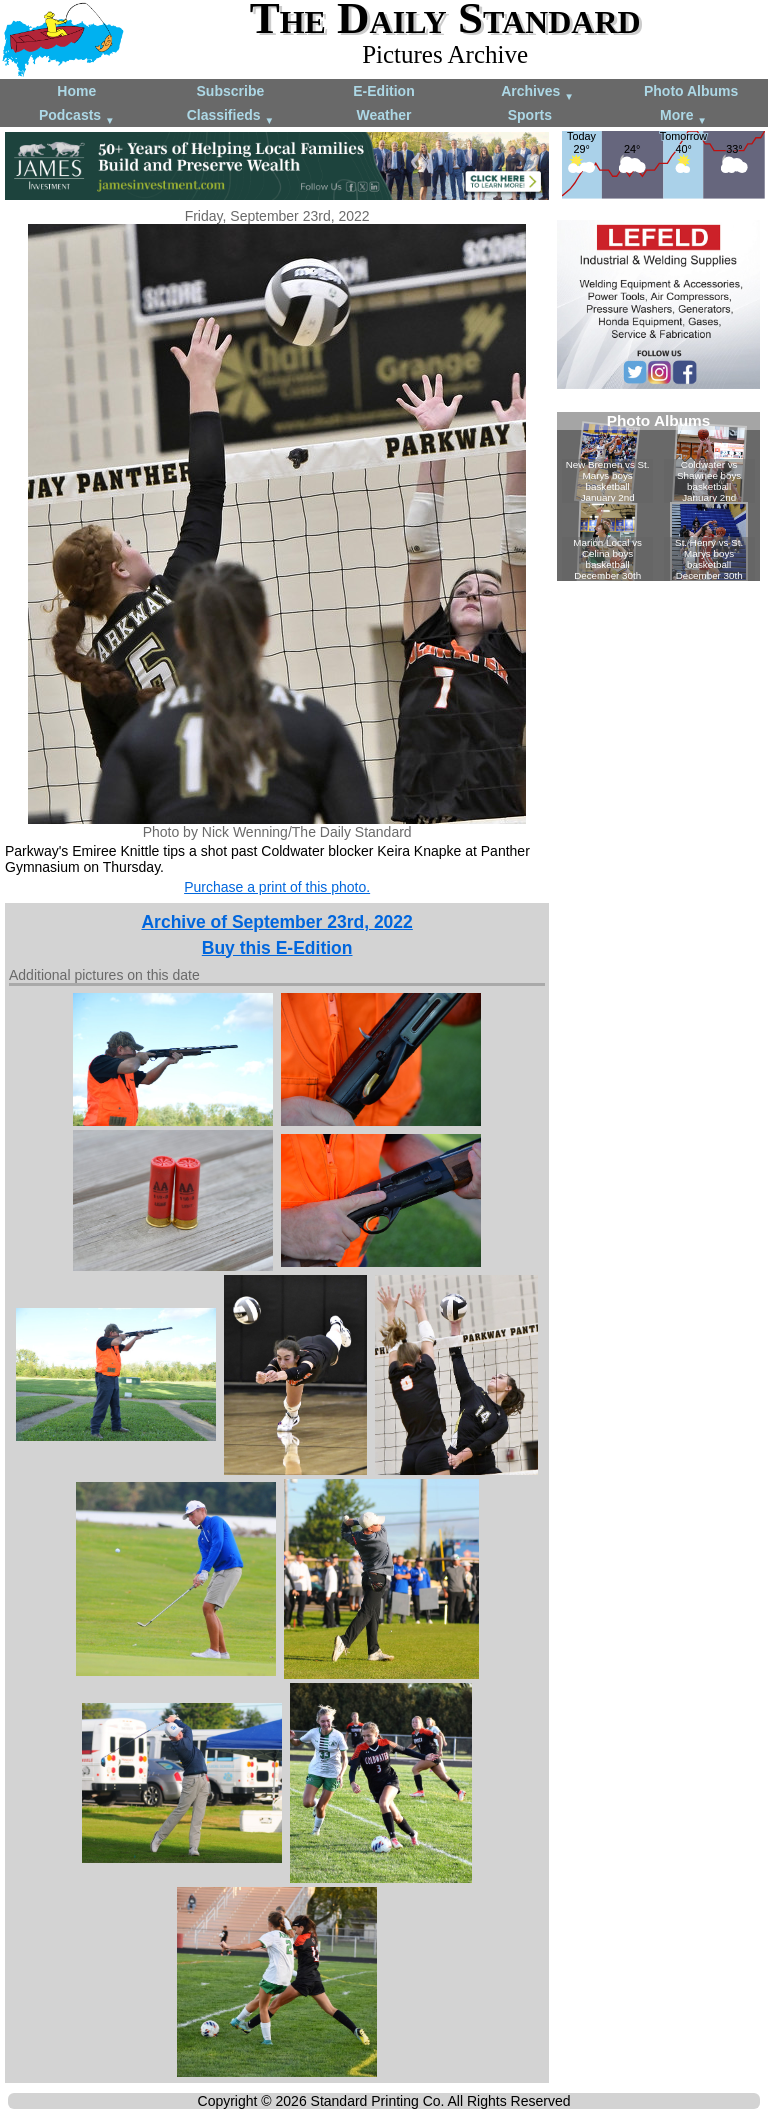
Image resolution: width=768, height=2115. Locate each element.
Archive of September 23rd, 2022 (276, 922)
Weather (383, 115)
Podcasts (77, 116)
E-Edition (383, 91)
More (683, 116)
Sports (530, 115)
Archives (537, 92)
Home (76, 91)
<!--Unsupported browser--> (658, 496)
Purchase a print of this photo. (277, 887)
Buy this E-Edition (277, 948)
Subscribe (231, 91)
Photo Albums (691, 91)
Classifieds (231, 116)
